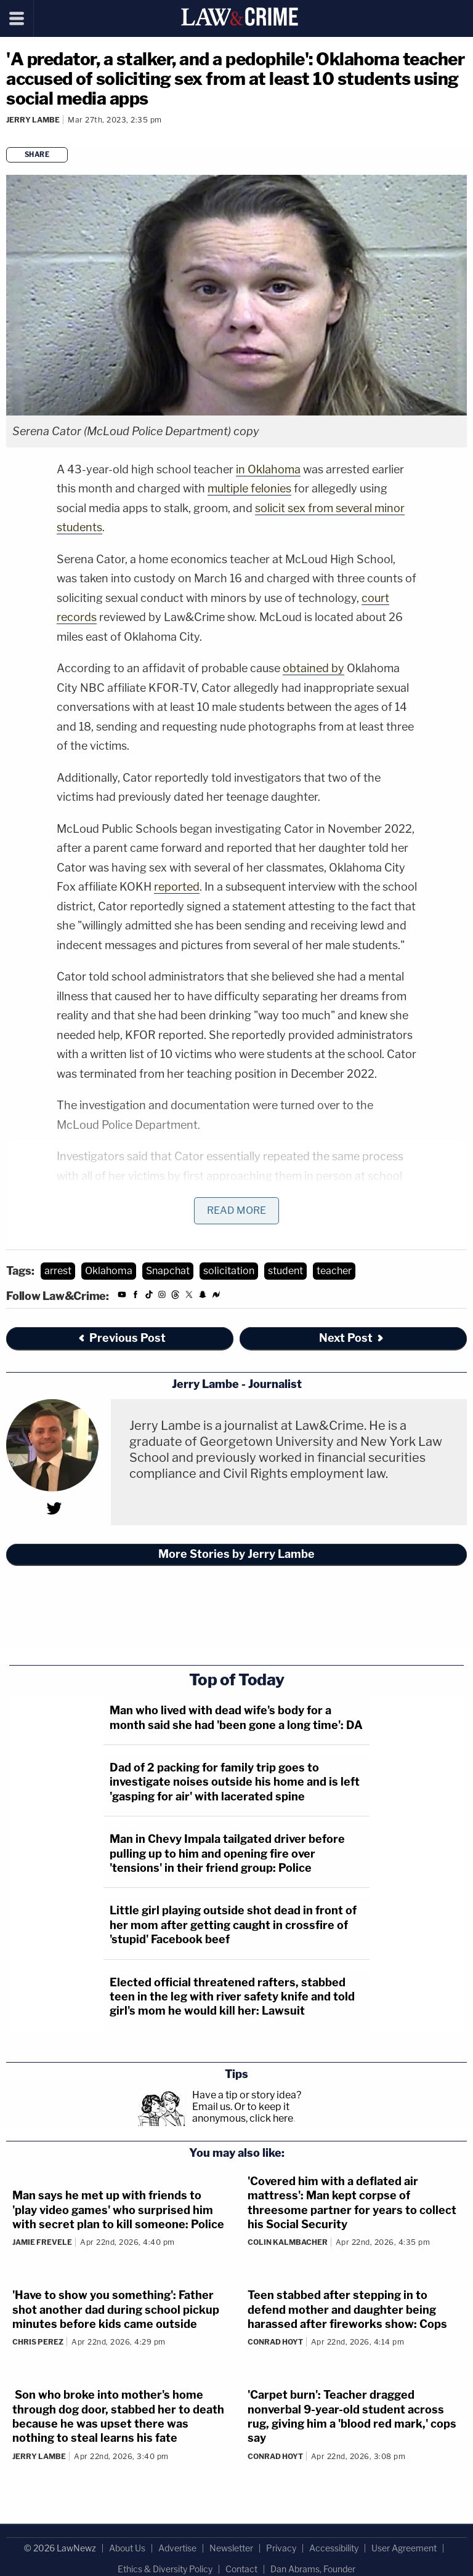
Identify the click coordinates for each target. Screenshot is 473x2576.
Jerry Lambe (33, 119)
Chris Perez (37, 2341)
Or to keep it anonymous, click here (242, 2112)
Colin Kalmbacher (288, 2242)
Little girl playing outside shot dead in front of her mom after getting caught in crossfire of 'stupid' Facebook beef (233, 1925)
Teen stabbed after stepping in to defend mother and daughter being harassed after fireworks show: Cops (347, 2309)
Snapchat (168, 1271)
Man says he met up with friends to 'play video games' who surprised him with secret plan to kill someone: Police (118, 2210)
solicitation (228, 1271)
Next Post (352, 1337)
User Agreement (404, 2548)
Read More (236, 1210)
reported (177, 886)
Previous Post (121, 1337)
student (285, 1271)
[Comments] (8, 135)
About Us (127, 2548)
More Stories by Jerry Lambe (236, 1553)
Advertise (177, 2548)
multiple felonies (249, 488)
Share (37, 154)
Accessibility (333, 2548)
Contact (241, 2569)
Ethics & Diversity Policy (165, 2569)
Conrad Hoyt (275, 2341)
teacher (334, 1271)
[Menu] (17, 18)
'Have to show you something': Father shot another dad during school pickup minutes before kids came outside (115, 2309)
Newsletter (231, 2548)
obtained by (313, 668)
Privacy (281, 2548)
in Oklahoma (268, 469)
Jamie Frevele (42, 2242)
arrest (57, 1271)
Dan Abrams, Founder (312, 2569)
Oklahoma (108, 1271)
